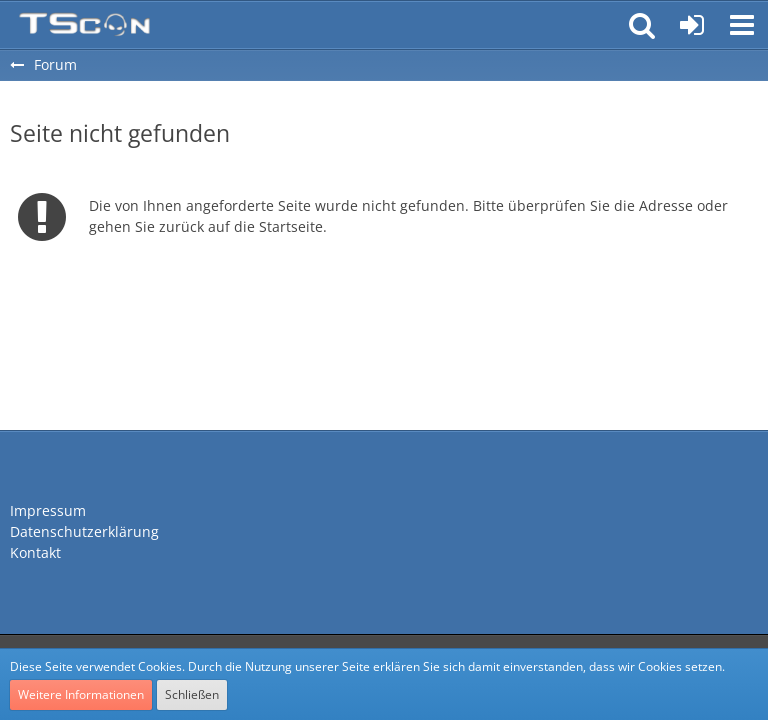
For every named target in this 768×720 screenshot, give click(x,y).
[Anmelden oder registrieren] (692, 25)
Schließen (192, 694)
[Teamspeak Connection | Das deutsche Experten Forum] (84, 25)
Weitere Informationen (81, 694)
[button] (742, 25)
